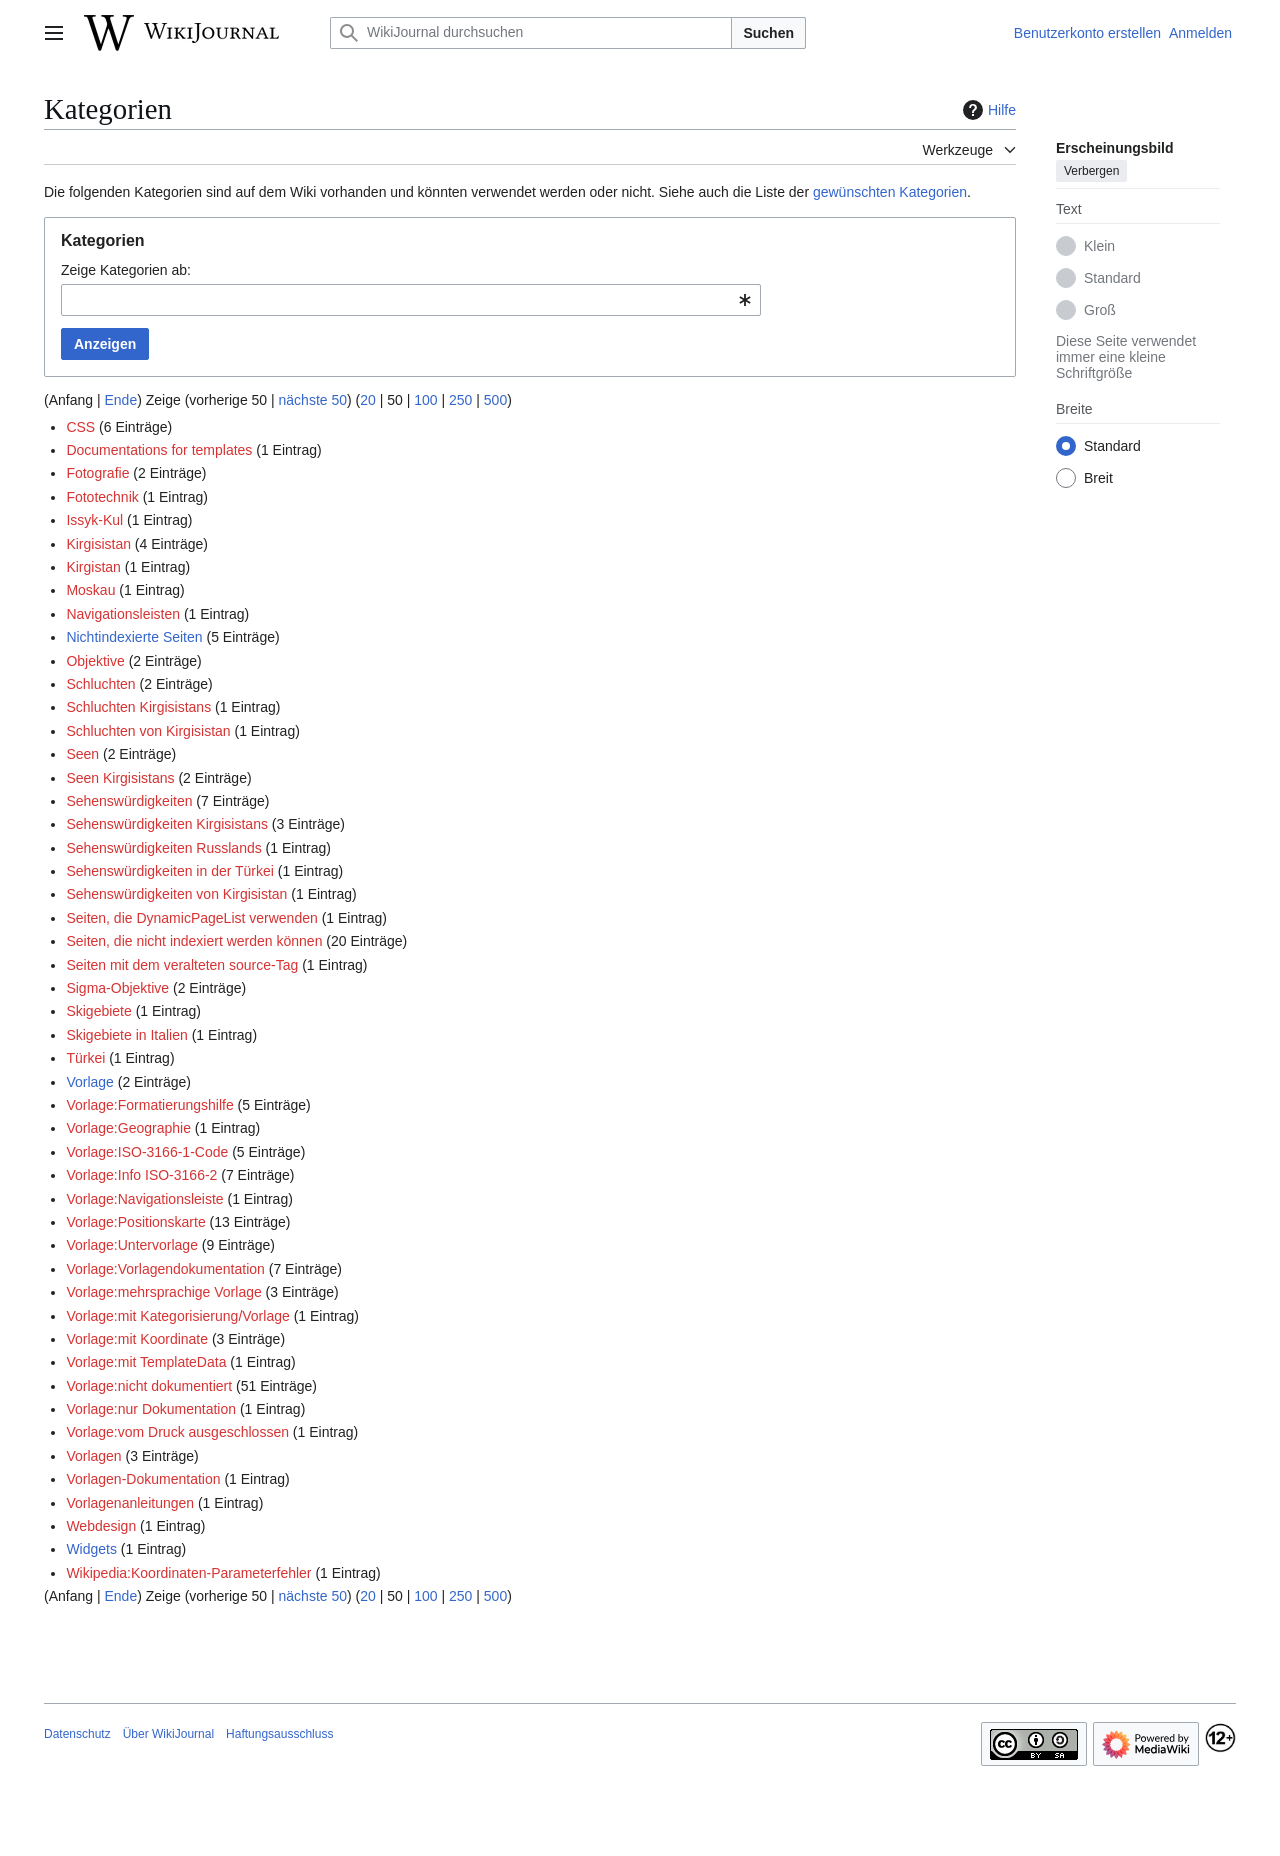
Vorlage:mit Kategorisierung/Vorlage (177, 1316)
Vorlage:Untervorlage (132, 1245)
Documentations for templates (159, 450)
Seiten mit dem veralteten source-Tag (182, 965)
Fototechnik (102, 497)
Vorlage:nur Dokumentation (151, 1409)
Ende (120, 400)
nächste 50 (313, 400)
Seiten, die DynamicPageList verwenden (191, 918)
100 (425, 400)
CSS (80, 427)
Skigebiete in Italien (126, 1035)
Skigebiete (98, 1011)
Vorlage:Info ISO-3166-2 (141, 1175)
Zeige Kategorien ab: (126, 270)
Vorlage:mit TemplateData (146, 1362)
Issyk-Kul (94, 520)
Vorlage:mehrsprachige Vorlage (163, 1292)
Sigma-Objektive (117, 988)
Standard (1112, 278)
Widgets (91, 1549)
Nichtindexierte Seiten (134, 637)
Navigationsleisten (123, 614)
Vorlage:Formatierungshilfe (149, 1105)
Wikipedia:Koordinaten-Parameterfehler (188, 1573)
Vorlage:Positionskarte (135, 1222)
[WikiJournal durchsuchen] (531, 33)
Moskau (90, 590)
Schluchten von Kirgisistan (148, 731)
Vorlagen (93, 1456)
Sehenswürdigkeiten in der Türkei (170, 871)
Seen (82, 754)
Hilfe (987, 110)
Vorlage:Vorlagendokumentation (165, 1269)
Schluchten (100, 684)
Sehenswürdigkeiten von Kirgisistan (176, 894)
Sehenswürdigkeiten (129, 801)
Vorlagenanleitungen (130, 1503)
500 (495, 400)
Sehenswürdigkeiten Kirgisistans (167, 824)
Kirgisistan (98, 544)
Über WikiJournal (168, 1734)
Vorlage (89, 1082)
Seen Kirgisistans (120, 778)
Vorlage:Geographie (128, 1128)
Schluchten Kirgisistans (138, 707)
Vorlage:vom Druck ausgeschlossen (177, 1432)
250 (460, 400)
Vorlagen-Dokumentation (143, 1479)
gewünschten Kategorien (890, 192)
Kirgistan (93, 567)
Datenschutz (77, 1734)
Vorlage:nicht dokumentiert (149, 1386)
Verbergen (1091, 171)
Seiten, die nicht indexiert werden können (194, 941)
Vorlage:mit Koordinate (137, 1339)
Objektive (95, 661)
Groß (1100, 310)
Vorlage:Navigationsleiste (144, 1199)
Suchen (768, 33)
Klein (1099, 246)
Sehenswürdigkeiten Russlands (163, 848)
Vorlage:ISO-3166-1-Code (147, 1152)
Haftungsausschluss (279, 1734)
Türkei (85, 1058)
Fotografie (97, 473)
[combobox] (411, 300)
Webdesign (101, 1526)
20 (368, 400)
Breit (1098, 478)
